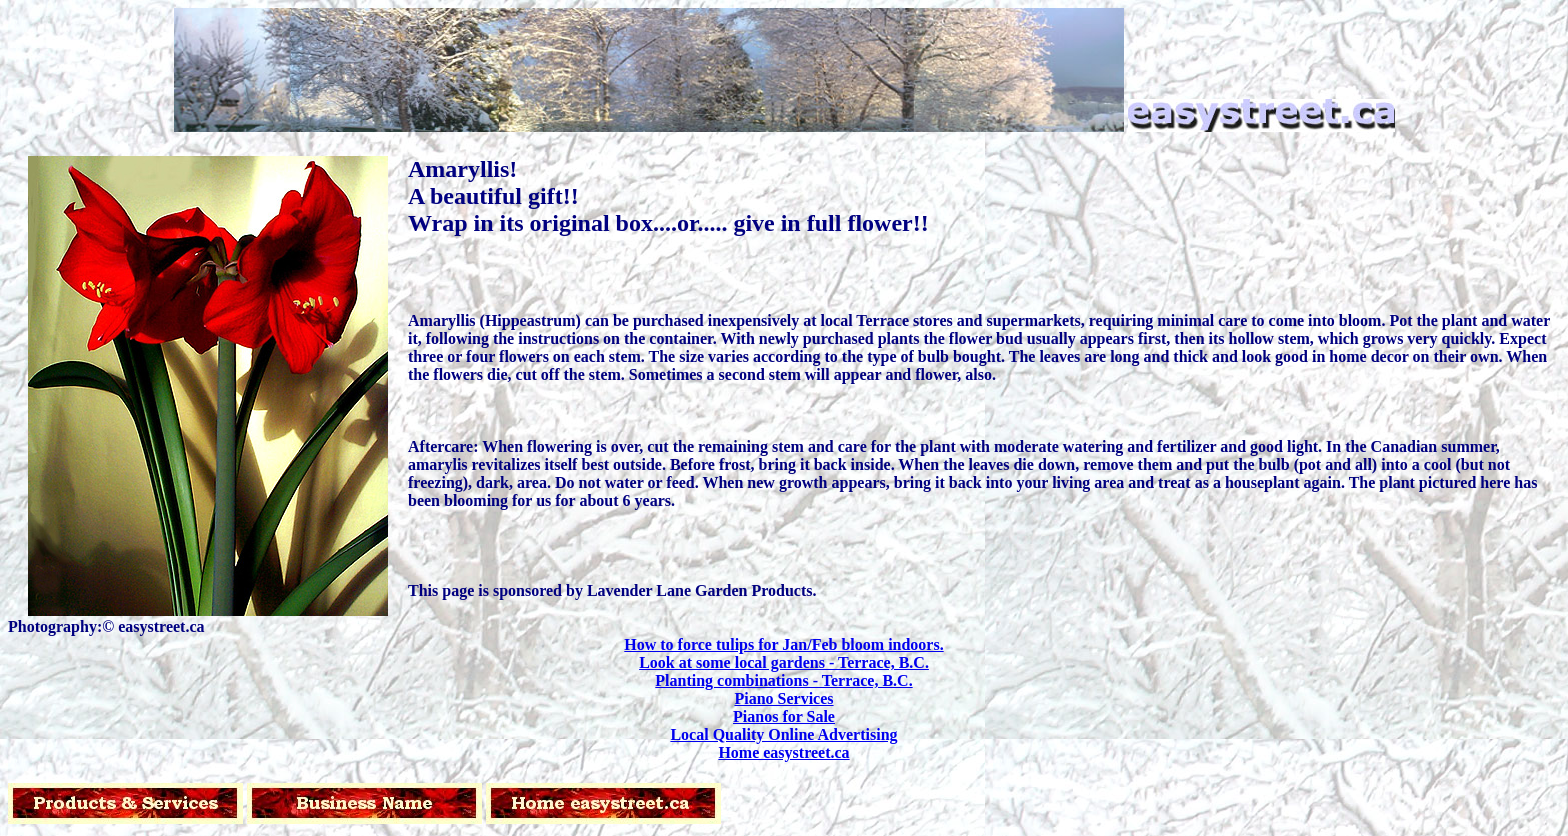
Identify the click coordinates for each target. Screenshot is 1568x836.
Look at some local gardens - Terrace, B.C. (784, 662)
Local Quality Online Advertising (783, 734)
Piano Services (783, 698)
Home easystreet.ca (783, 752)
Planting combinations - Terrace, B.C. (783, 680)
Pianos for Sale (784, 716)
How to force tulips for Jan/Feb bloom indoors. (783, 644)
